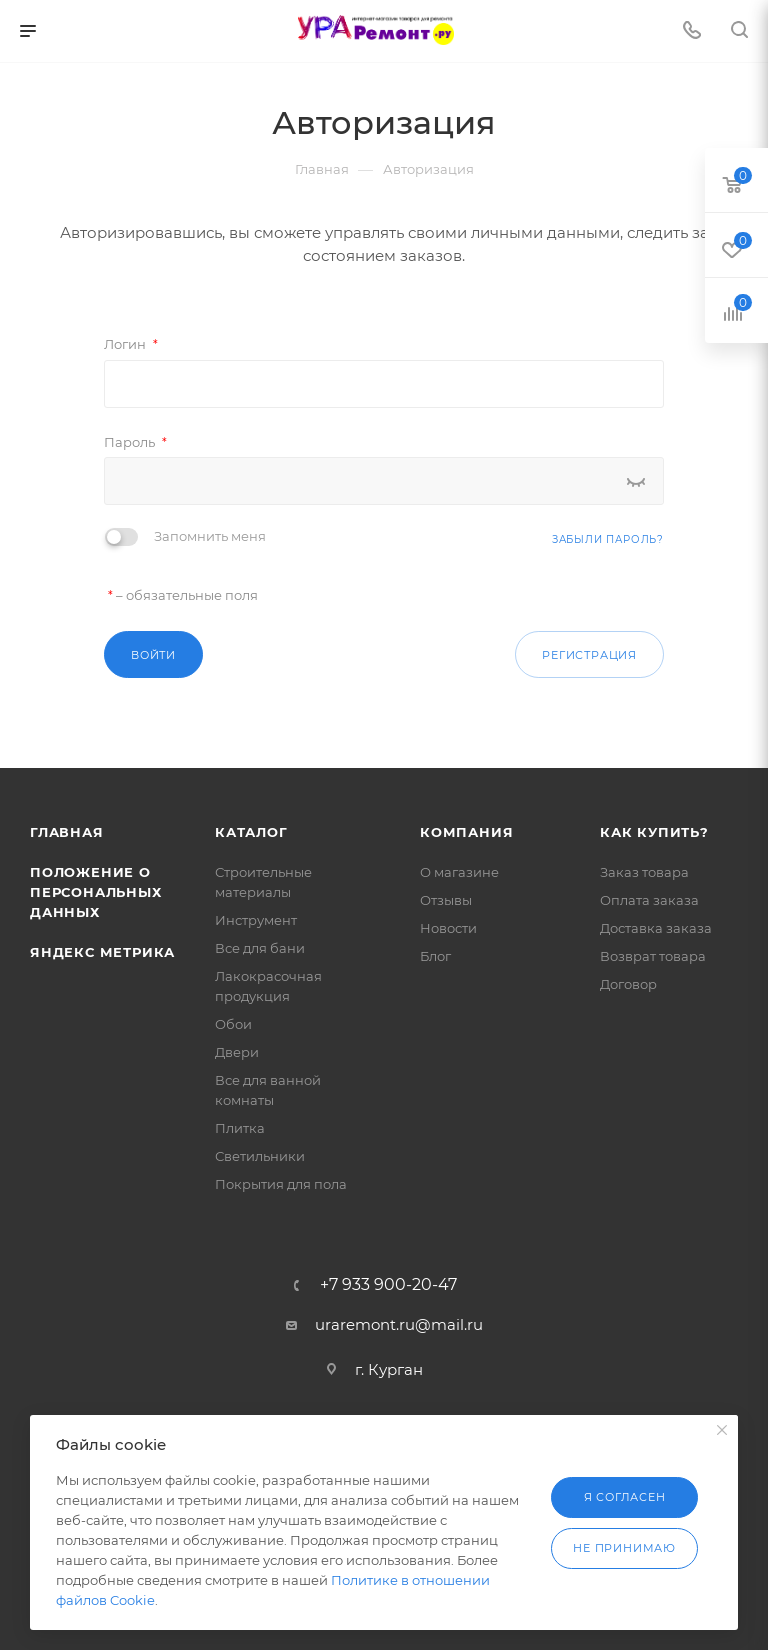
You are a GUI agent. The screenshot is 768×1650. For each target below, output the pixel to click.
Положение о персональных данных (96, 892)
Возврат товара (653, 956)
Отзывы (446, 900)
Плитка (240, 1128)
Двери (237, 1052)
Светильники (260, 1156)
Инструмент (256, 920)
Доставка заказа (656, 928)
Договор (628, 984)
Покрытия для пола (281, 1184)
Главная (67, 832)
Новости (448, 928)
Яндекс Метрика (102, 952)
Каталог (251, 832)
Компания (466, 832)
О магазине (459, 872)
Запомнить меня (210, 536)
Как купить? (654, 832)
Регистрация (589, 655)
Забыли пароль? (608, 539)
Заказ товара (644, 872)
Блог (435, 956)
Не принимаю (624, 1548)
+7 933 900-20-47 (388, 1285)
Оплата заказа (649, 900)
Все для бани (260, 948)
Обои (233, 1024)
